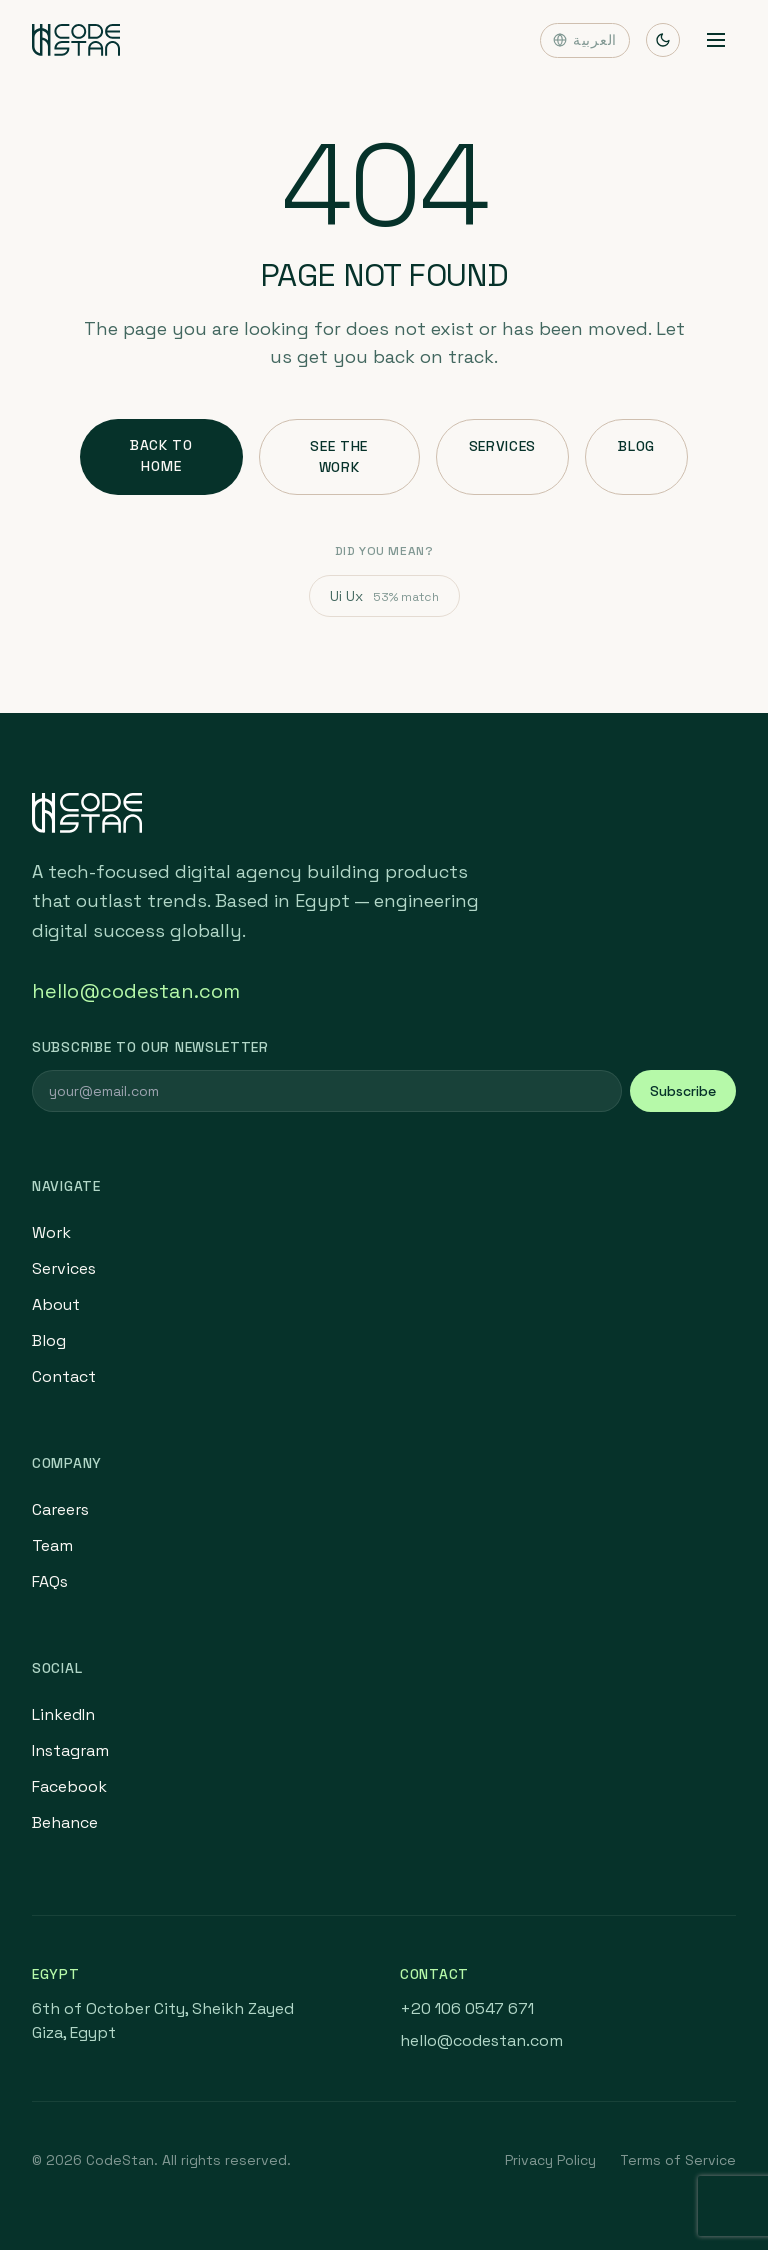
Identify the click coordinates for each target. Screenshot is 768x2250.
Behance (65, 1822)
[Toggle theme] (663, 40)
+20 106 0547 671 (467, 2008)
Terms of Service (678, 2160)
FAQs (50, 1581)
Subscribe (683, 1091)
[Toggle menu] (716, 40)
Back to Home (161, 455)
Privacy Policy (550, 2160)
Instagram (70, 1750)
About (56, 1304)
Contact (64, 1376)
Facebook (69, 1786)
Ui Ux (384, 596)
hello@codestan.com (136, 991)
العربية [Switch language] (585, 40)
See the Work (339, 456)
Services (503, 446)
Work (51, 1232)
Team (52, 1545)
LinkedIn (63, 1714)
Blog (636, 446)
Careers (60, 1509)
